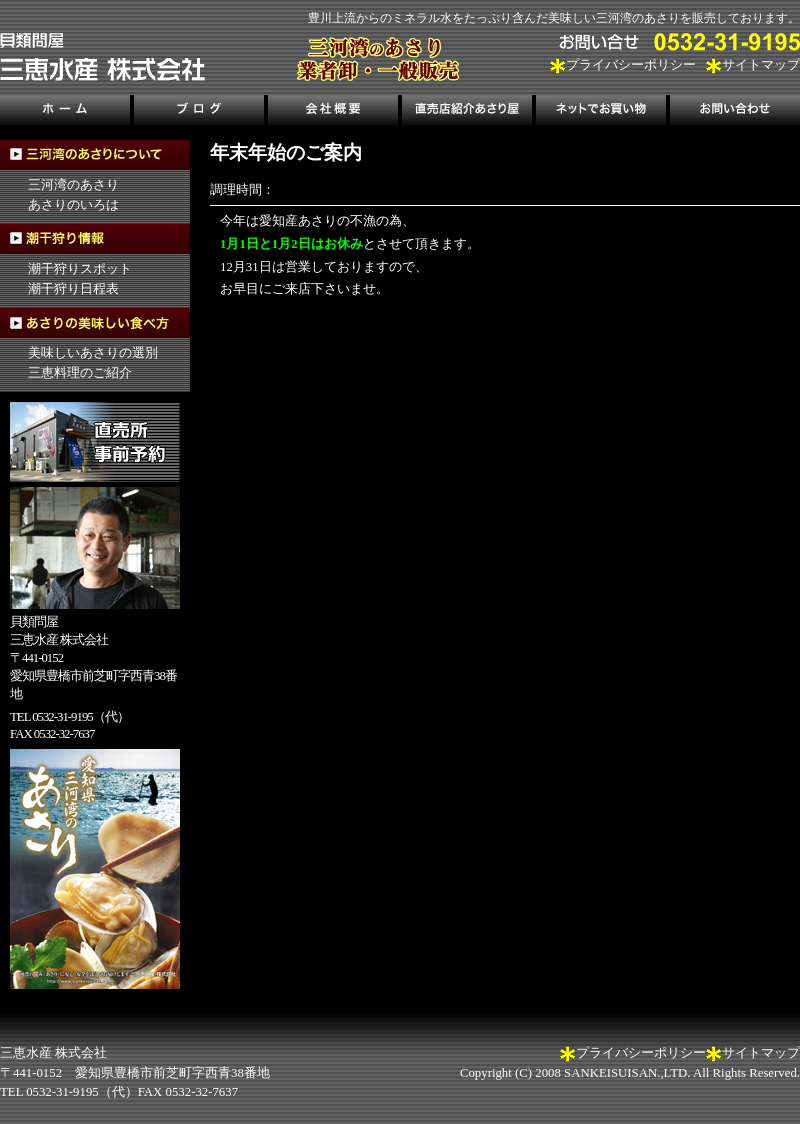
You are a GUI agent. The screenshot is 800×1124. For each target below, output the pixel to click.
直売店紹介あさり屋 (466, 112)
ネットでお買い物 (599, 112)
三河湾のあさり (73, 185)
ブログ (199, 112)
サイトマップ (761, 65)
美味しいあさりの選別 (93, 353)
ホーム (66, 112)
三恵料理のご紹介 (80, 373)
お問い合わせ (733, 112)
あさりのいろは (73, 205)
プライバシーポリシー (631, 65)
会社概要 (333, 112)
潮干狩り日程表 (73, 289)
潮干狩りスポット (80, 269)
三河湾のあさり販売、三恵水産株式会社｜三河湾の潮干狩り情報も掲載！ (102, 57)
